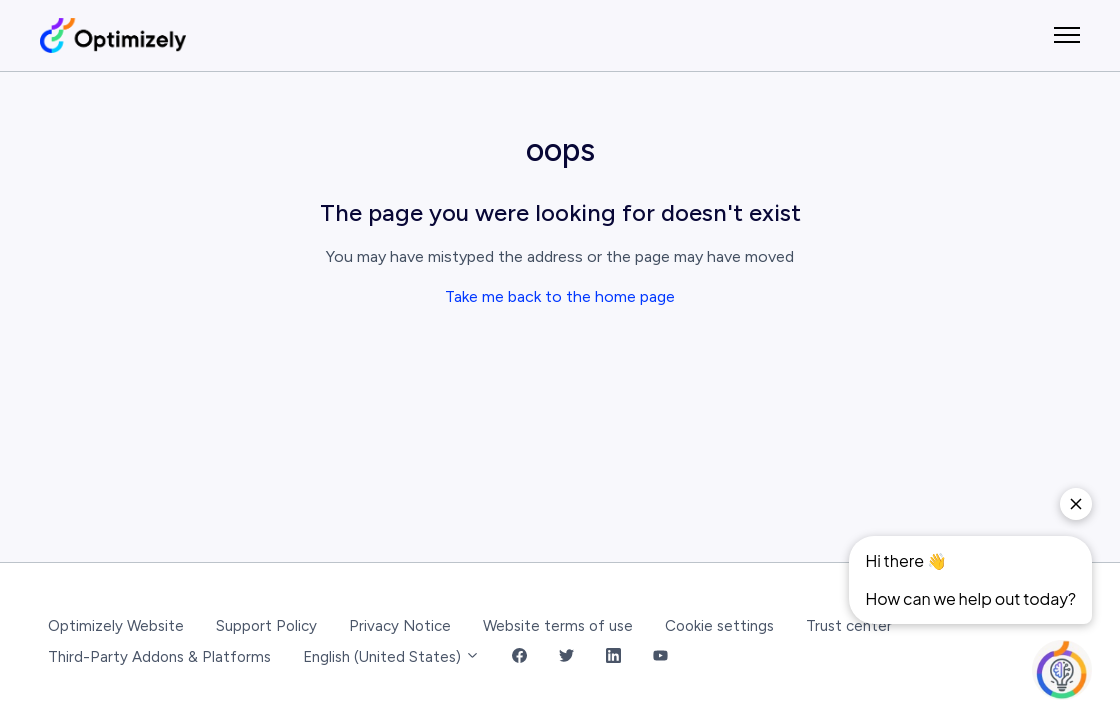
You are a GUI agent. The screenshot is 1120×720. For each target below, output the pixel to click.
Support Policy (266, 626)
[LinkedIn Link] (613, 657)
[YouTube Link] (660, 657)
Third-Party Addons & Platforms (159, 657)
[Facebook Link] (519, 657)
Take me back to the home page (560, 296)
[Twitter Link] (566, 657)
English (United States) (391, 657)
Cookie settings (719, 626)
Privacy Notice (400, 626)
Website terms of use (558, 626)
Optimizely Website (116, 626)
